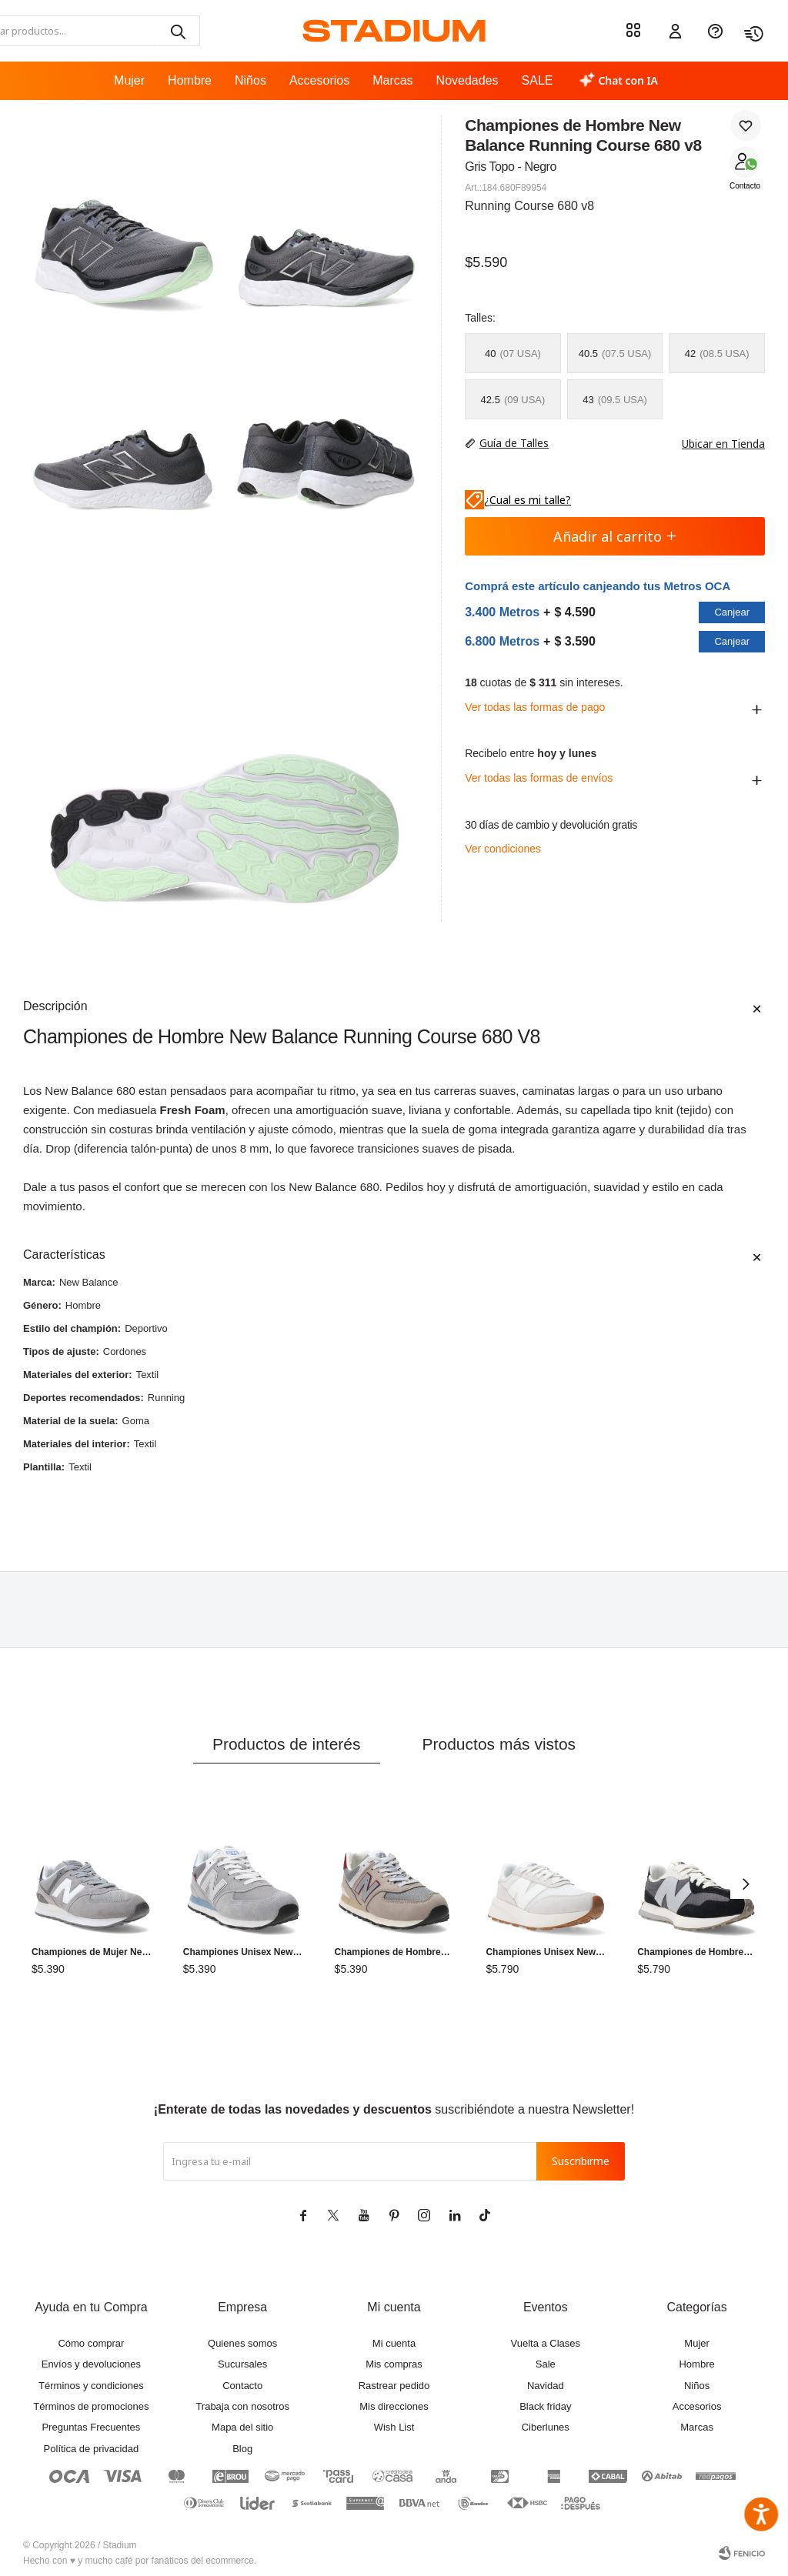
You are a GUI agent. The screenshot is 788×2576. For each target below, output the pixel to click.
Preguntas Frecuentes (91, 2427)
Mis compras (394, 2364)
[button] (177, 30)
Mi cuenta (394, 2343)
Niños (250, 80)
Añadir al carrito (615, 536)
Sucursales (242, 2364)
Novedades (467, 80)
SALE (537, 80)
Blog (242, 2448)
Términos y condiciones (91, 2385)
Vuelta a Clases (546, 2343)
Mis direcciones (394, 2406)
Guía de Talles (514, 442)
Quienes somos (242, 2343)
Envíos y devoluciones (91, 2364)
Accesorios (319, 80)
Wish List (394, 2427)
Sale (546, 2364)
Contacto (745, 186)
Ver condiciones (503, 849)
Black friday (545, 2406)
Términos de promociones (91, 2406)
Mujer (129, 80)
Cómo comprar (91, 2343)
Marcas (392, 80)
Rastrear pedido (394, 2385)
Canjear (732, 612)
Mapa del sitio (242, 2427)
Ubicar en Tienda (715, 443)
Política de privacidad (91, 2448)
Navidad (545, 2385)
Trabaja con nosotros (242, 2406)
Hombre (190, 80)
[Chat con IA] (618, 80)
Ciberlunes (545, 2427)
